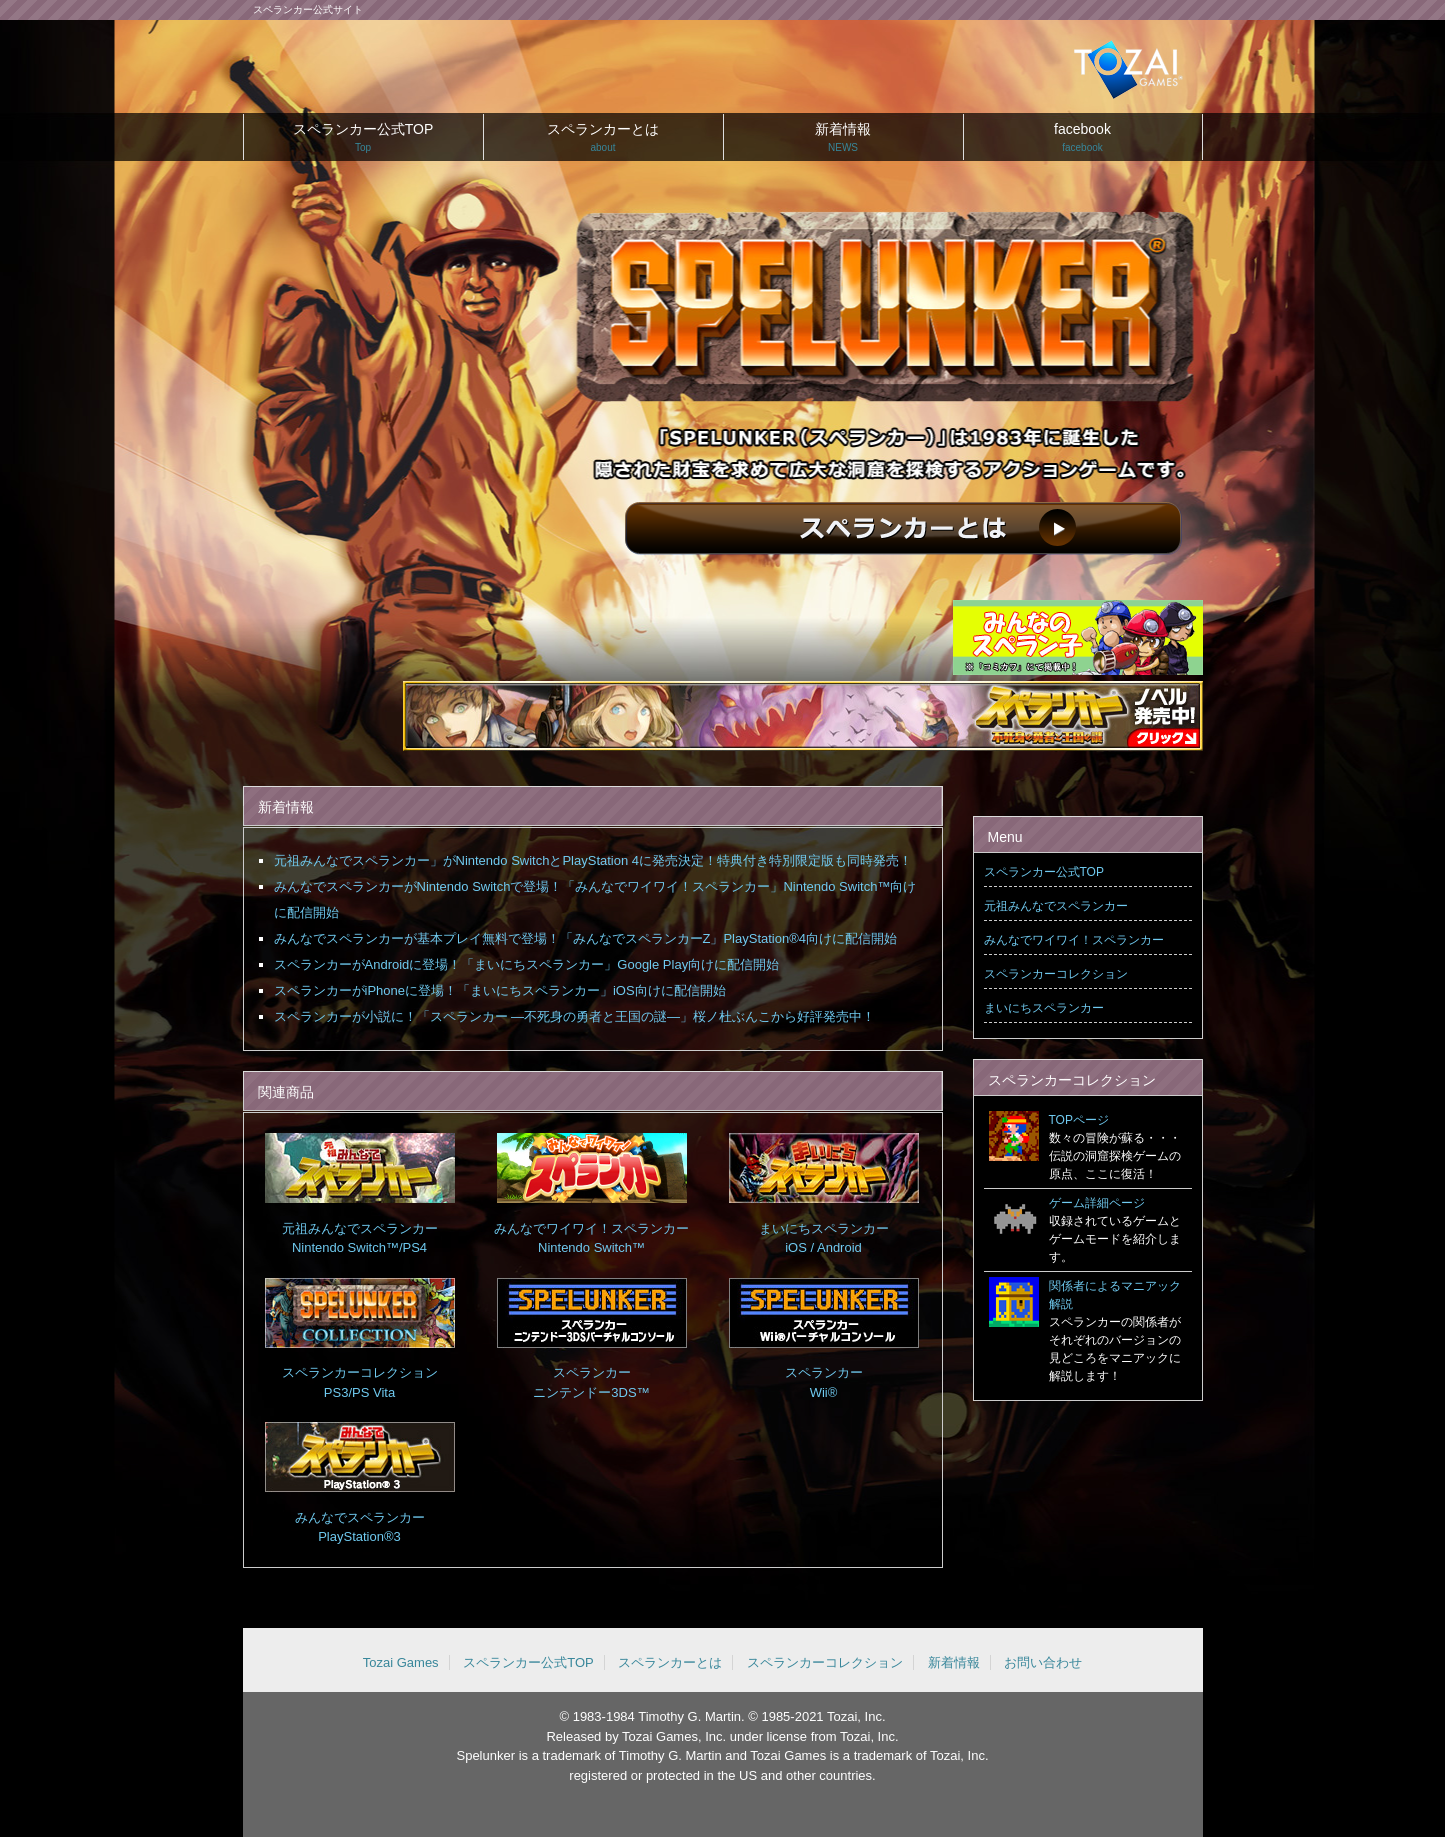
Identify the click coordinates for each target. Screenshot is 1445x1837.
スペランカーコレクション (1056, 974)
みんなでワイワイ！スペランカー (1074, 940)
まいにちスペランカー (1044, 1008)
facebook (1083, 140)
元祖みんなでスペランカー (1056, 906)
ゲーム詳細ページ (1097, 1203)
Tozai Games (401, 1662)
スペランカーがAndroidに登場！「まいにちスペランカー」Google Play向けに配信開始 (527, 964)
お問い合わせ (1043, 1662)
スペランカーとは (603, 140)
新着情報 (843, 140)
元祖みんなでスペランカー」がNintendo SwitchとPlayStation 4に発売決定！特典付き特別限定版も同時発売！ (593, 860)
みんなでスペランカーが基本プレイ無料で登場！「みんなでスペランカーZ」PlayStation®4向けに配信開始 (586, 938)
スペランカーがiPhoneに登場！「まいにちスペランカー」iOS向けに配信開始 (500, 990)
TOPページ (1079, 1120)
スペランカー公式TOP (363, 140)
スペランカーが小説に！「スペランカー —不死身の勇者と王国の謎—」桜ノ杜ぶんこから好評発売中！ (575, 1016)
